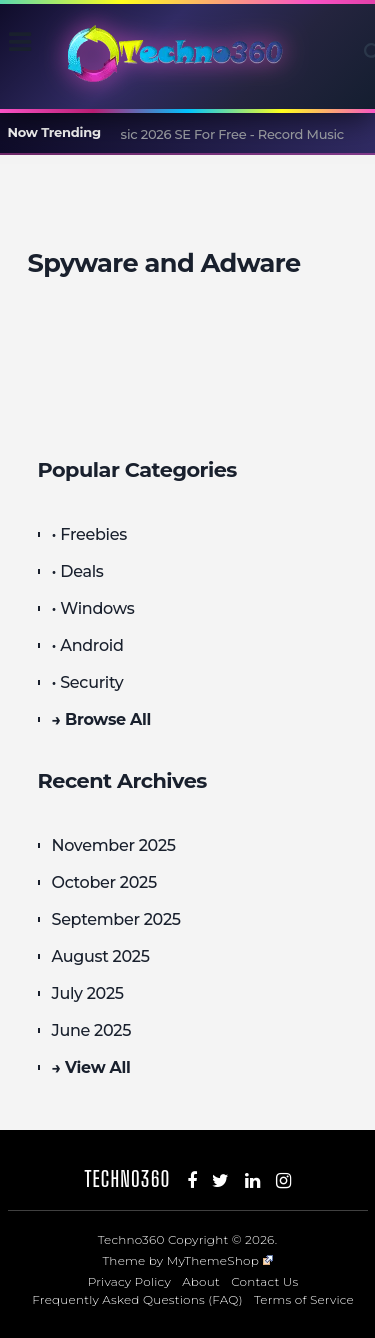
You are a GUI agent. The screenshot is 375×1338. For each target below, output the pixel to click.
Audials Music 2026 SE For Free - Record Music (198, 134)
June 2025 (92, 1030)
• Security (88, 682)
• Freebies (89, 534)
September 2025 (116, 919)
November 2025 (114, 845)
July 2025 (88, 993)
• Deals (78, 571)
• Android (88, 645)
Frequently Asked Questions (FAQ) (137, 1299)
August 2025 (101, 956)
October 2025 (104, 882)
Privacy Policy (129, 1281)
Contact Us (264, 1281)
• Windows (93, 608)
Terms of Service (304, 1299)
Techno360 (128, 1178)
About (201, 1281)
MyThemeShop (220, 1260)
